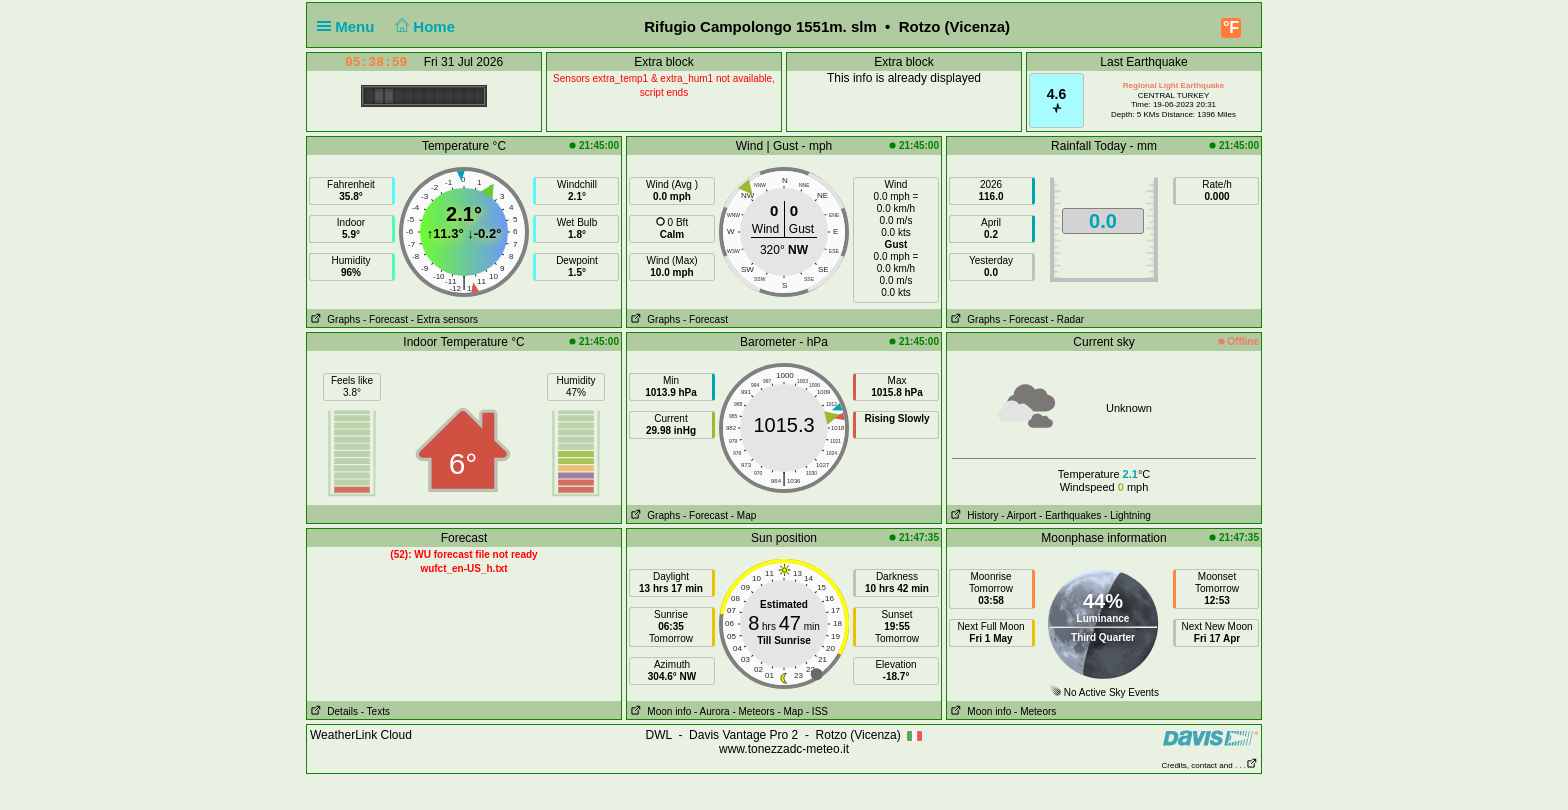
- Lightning (1127, 515)
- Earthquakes (1070, 515)
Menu (350, 26)
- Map (744, 515)
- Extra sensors (444, 319)
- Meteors (753, 711)
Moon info (659, 711)
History (972, 515)
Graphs (333, 319)
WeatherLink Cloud (361, 735)
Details (332, 711)
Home (423, 26)
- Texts (375, 711)
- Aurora (712, 711)
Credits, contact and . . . (1210, 765)
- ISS (817, 711)
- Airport (1018, 515)
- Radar (1067, 319)
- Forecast (385, 319)
